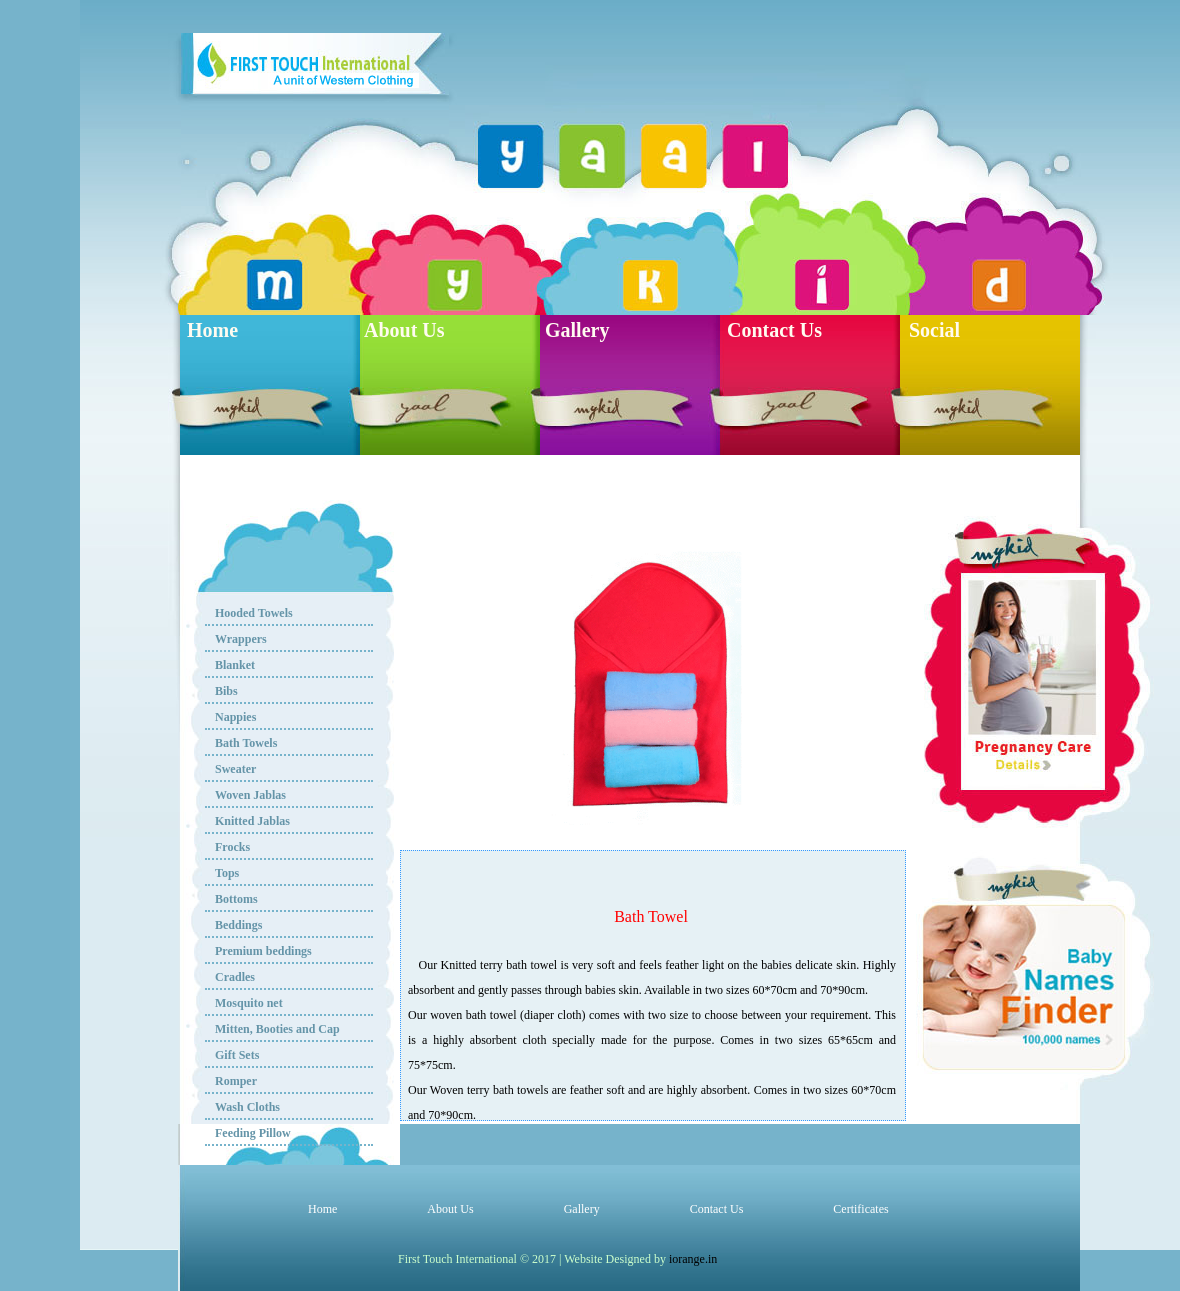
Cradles (235, 977)
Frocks (232, 847)
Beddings (238, 925)
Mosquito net (249, 1003)
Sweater (235, 769)
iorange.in (693, 1259)
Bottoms (236, 899)
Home (212, 330)
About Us (404, 330)
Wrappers (241, 639)
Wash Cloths (247, 1107)
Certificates (860, 1209)
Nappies (235, 717)
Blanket (235, 665)
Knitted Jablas (252, 821)
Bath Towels (246, 743)
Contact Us (774, 330)
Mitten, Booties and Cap (277, 1029)
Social (934, 330)
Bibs (226, 691)
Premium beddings (263, 951)
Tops (227, 873)
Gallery (577, 330)
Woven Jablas (250, 795)
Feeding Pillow (253, 1133)
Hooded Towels (254, 613)
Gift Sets (237, 1055)
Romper (236, 1081)
